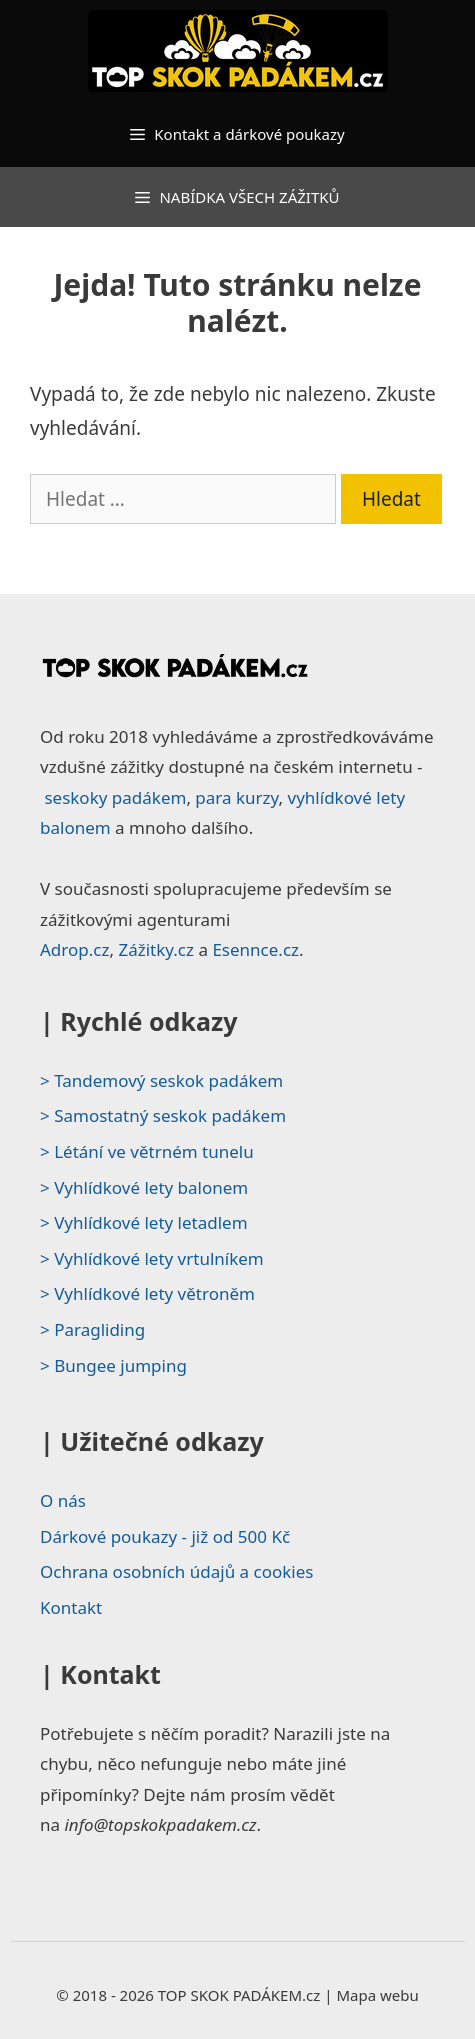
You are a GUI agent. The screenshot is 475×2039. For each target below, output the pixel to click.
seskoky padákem (115, 797)
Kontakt (71, 1607)
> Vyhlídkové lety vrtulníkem (152, 1258)
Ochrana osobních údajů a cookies (176, 1571)
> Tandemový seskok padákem (161, 1080)
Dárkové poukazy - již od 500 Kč (165, 1536)
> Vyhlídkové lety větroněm (147, 1293)
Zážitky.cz (156, 949)
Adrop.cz (74, 949)
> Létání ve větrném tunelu (147, 1151)
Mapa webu (377, 1995)
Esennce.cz (255, 949)
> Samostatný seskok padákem (163, 1115)
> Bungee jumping (113, 1365)
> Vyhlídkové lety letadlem (144, 1222)
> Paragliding (92, 1329)
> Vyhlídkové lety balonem (144, 1187)
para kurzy (236, 797)
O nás (63, 1500)
